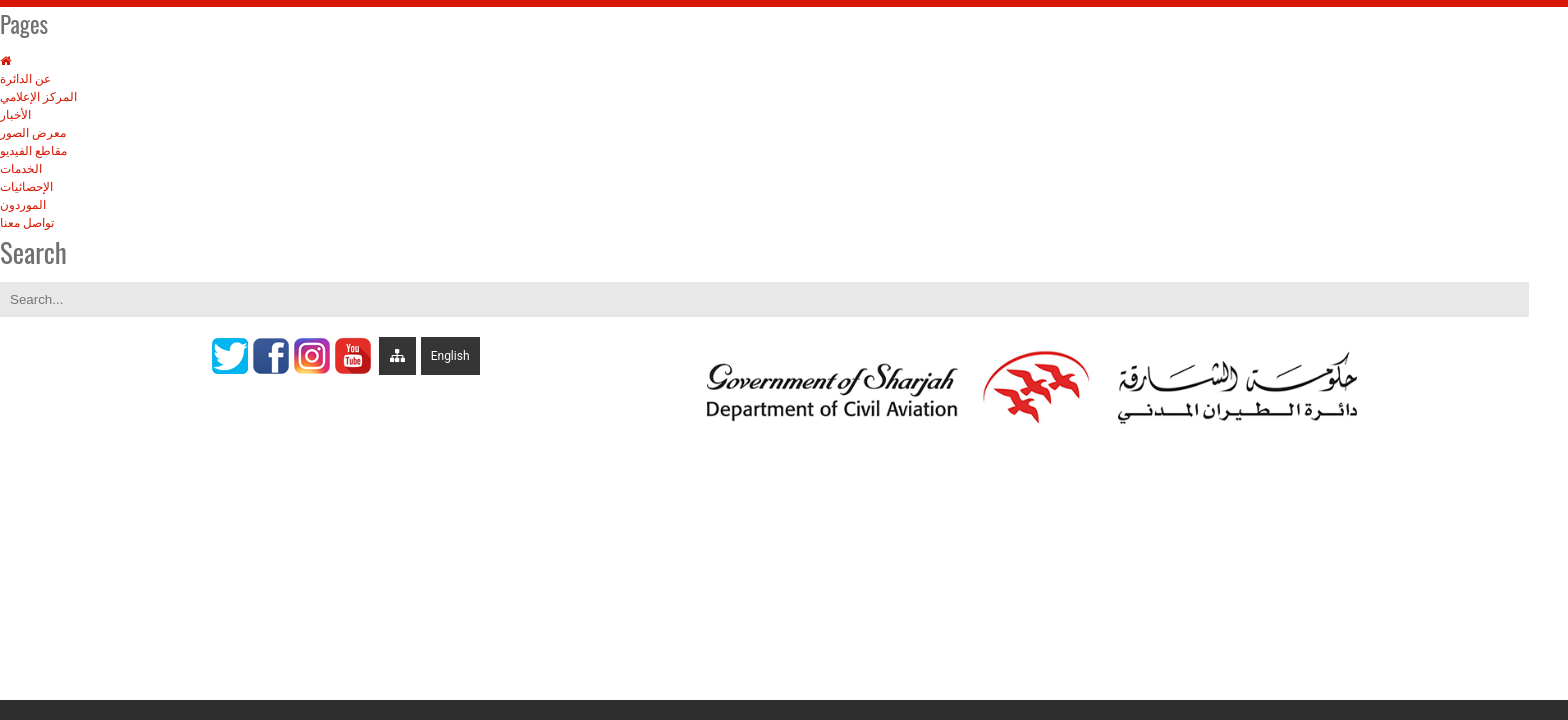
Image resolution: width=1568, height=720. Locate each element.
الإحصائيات (26, 187)
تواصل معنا (27, 223)
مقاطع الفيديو (33, 151)
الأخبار (15, 115)
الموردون (23, 205)
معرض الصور (33, 133)
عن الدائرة (25, 79)
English (450, 356)
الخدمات (21, 169)
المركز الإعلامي (38, 97)
